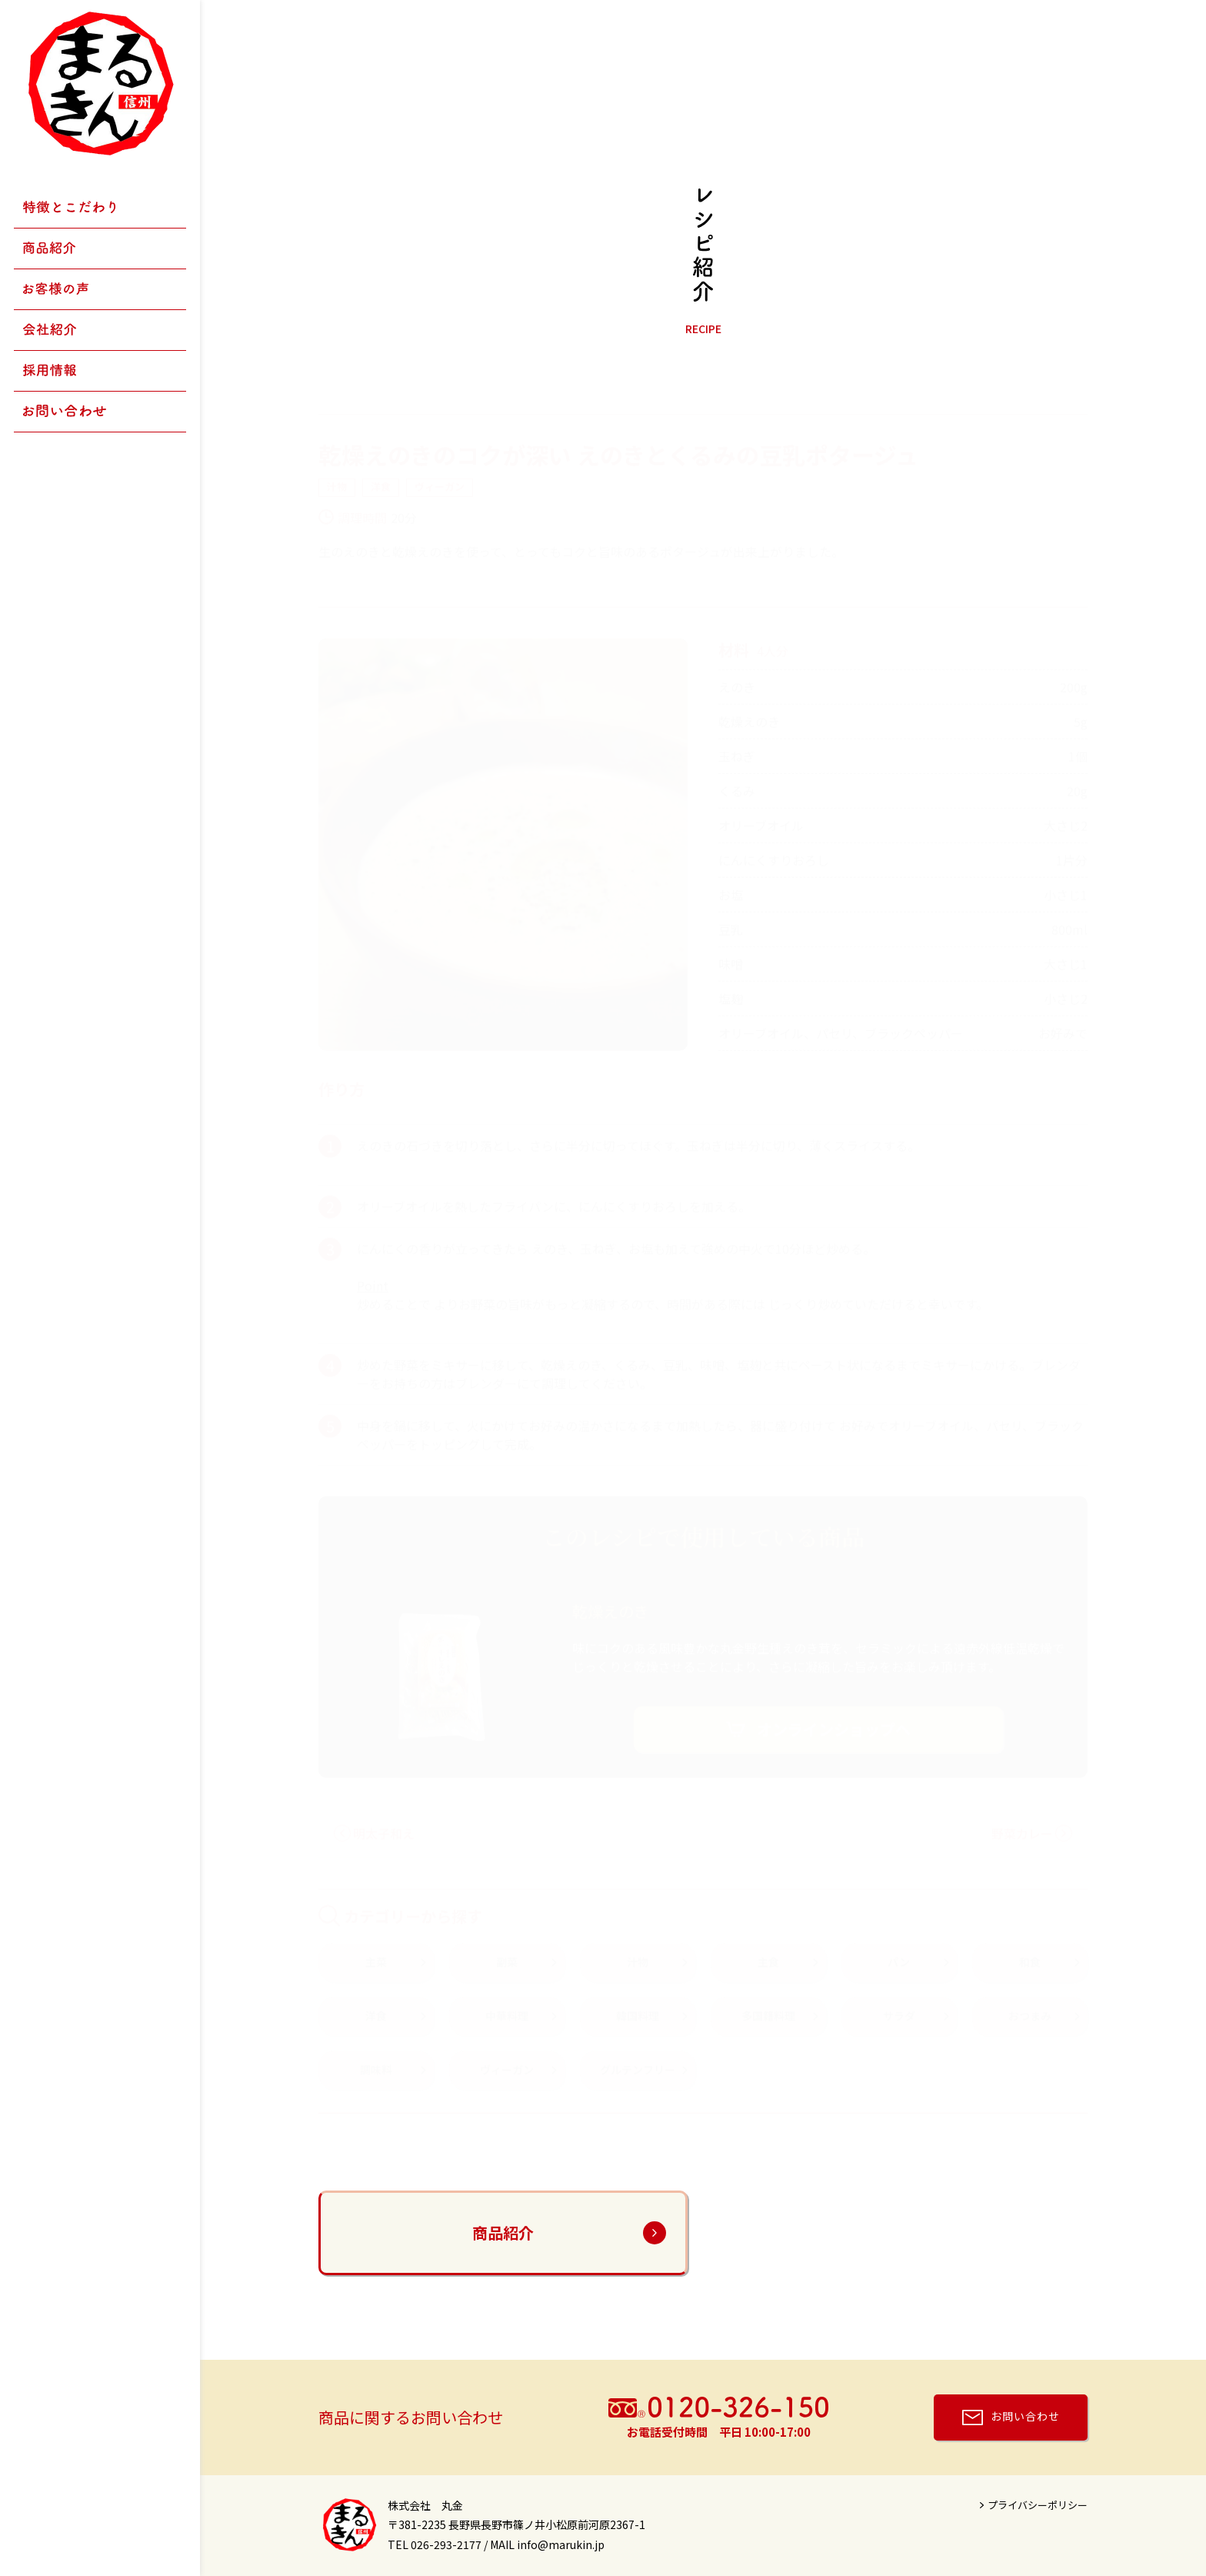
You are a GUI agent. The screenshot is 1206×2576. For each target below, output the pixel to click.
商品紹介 (503, 2232)
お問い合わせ (1025, 2415)
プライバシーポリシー (1038, 2505)
